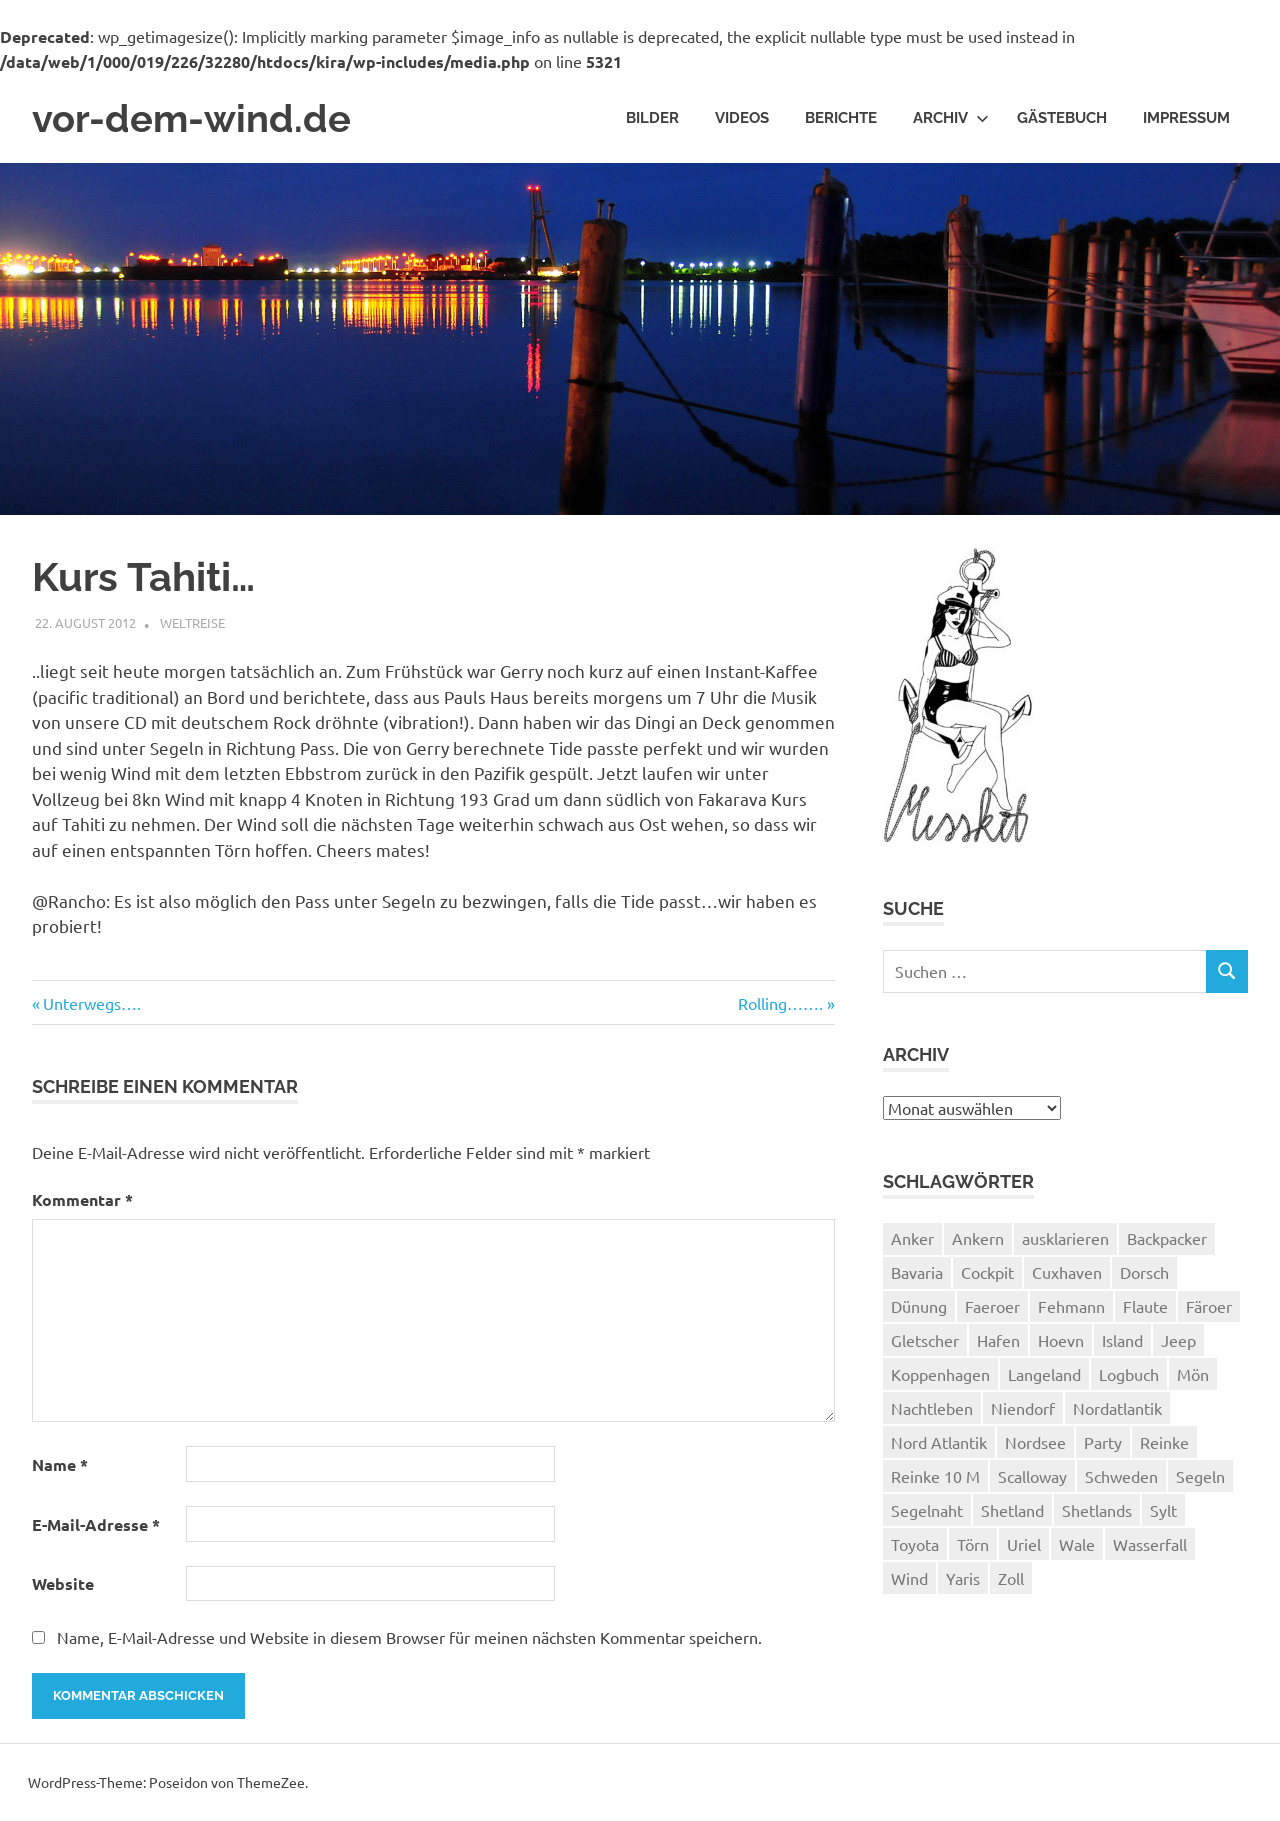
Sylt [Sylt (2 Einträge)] (1163, 1510)
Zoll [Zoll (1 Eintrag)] (1011, 1578)
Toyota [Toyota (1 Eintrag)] (915, 1544)
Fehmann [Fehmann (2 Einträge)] (1071, 1306)
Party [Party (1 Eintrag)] (1103, 1442)
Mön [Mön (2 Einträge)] (1193, 1374)
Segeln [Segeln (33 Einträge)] (1200, 1476)
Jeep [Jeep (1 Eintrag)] (1178, 1340)
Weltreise (192, 622)
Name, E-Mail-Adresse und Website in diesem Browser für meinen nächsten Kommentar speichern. (409, 1637)
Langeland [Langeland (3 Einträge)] (1044, 1374)
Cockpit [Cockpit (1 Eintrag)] (987, 1272)
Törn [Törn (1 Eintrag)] (973, 1544)
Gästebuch (1062, 118)
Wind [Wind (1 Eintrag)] (909, 1578)
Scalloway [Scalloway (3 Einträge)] (1032, 1476)
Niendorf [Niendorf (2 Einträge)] (1023, 1408)
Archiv (951, 118)
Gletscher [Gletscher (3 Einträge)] (925, 1340)
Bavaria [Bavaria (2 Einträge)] (917, 1272)
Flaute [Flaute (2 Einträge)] (1145, 1306)
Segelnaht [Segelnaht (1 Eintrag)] (927, 1510)
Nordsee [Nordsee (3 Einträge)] (1035, 1442)
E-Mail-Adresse (96, 1524)
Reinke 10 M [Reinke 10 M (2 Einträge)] (935, 1476)
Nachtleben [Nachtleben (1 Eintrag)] (932, 1408)
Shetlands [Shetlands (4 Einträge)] (1097, 1510)
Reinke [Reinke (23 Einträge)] (1164, 1442)
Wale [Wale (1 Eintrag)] (1077, 1544)
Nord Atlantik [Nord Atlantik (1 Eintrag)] (939, 1442)
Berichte (841, 118)
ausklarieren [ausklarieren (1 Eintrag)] (1065, 1238)
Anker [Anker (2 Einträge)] (912, 1238)
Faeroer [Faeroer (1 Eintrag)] (992, 1306)
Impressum (1186, 118)
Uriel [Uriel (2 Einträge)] (1024, 1544)
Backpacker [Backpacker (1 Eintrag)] (1167, 1238)
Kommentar (82, 1199)
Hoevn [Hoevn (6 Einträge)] (1061, 1340)
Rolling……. (780, 1003)
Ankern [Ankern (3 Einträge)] (978, 1238)
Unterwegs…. (91, 1003)
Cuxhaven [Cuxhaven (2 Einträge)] (1067, 1272)
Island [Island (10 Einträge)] (1122, 1340)
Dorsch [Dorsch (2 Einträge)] (1144, 1272)
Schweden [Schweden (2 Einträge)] (1121, 1476)
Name (60, 1464)
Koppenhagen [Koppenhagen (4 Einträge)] (940, 1374)
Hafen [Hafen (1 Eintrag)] (998, 1340)
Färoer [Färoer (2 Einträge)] (1209, 1306)
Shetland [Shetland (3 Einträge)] (1012, 1510)
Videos (742, 118)
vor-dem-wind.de (191, 118)
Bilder (652, 118)
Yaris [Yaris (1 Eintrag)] (963, 1578)
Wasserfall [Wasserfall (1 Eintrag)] (1150, 1544)
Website (63, 1583)
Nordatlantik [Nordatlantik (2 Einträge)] (1117, 1408)
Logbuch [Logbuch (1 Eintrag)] (1129, 1374)
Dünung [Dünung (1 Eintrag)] (919, 1306)
